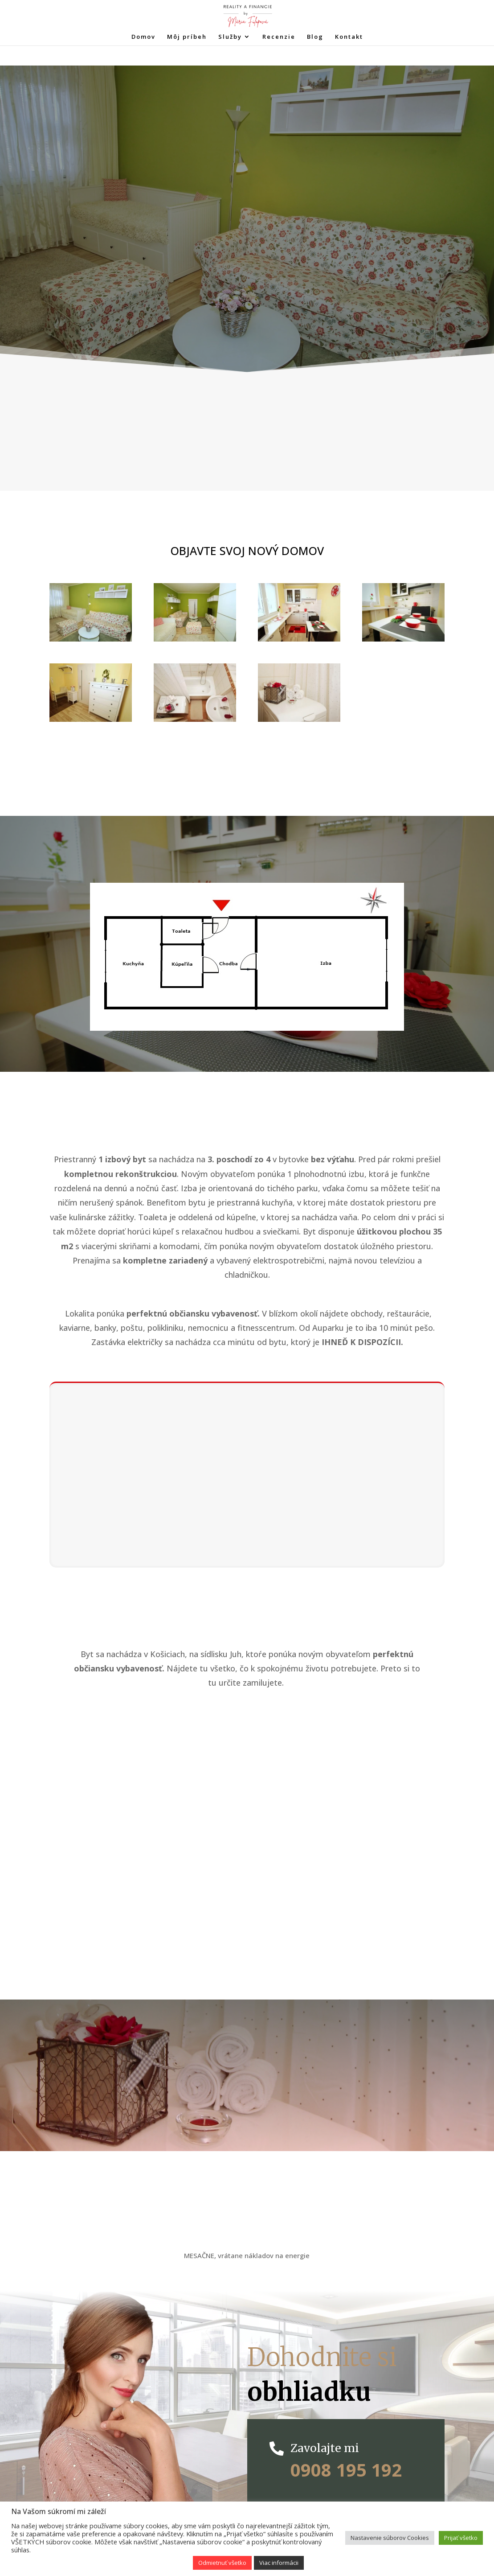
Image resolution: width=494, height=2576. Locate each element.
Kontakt (349, 37)
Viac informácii (278, 2563)
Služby (230, 37)
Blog (315, 37)
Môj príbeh (187, 37)
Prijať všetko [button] (461, 2538)
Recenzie (278, 37)
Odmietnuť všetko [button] (222, 2563)
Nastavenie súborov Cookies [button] (390, 2538)
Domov (143, 37)
